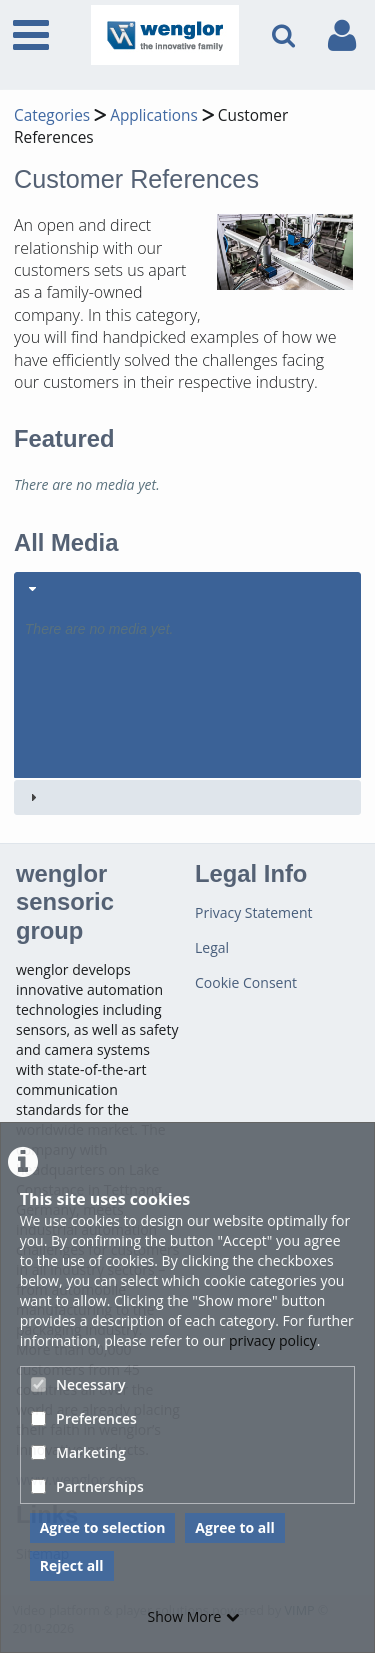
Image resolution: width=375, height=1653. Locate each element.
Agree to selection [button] (103, 1527)
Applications (154, 115)
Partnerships (87, 1486)
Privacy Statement (254, 912)
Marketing (78, 1452)
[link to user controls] (342, 35)
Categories (52, 115)
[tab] (187, 675)
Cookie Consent (246, 982)
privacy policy (273, 1340)
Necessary (78, 1384)
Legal (212, 947)
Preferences (84, 1418)
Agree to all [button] (235, 1527)
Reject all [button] (72, 1565)
